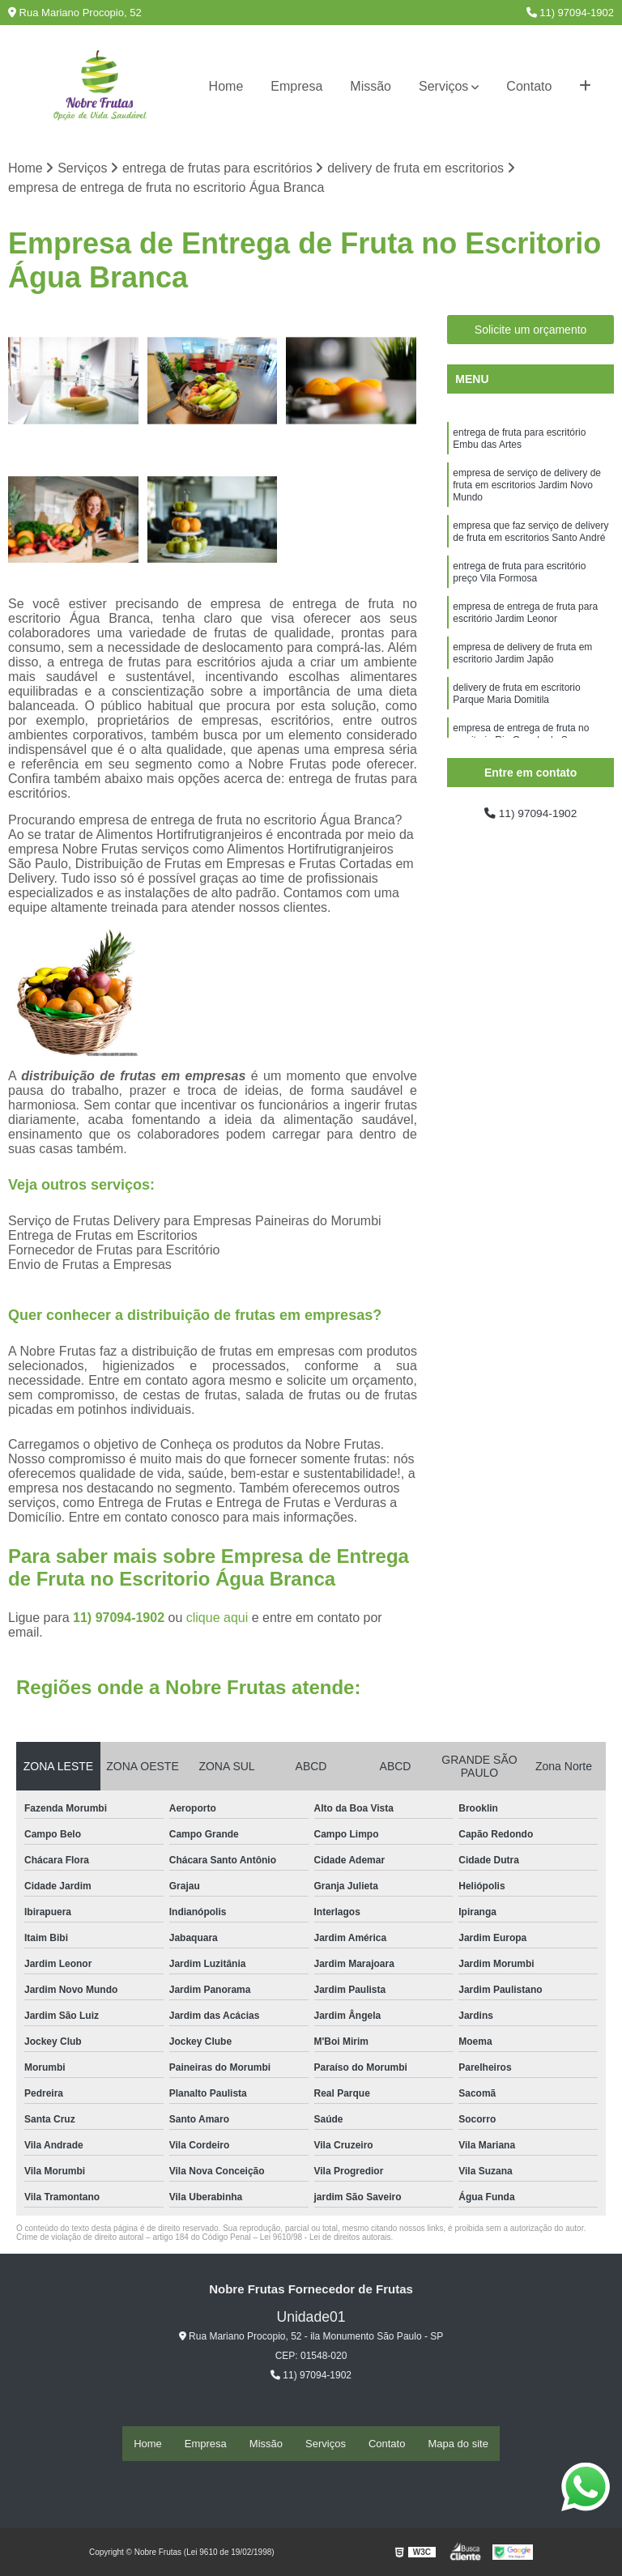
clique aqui (217, 1620)
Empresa (296, 86)
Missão (370, 86)
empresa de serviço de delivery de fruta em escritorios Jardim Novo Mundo (527, 496)
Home (226, 86)
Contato (529, 86)
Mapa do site (458, 2444)
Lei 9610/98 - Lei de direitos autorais (325, 2239)
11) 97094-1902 (570, 12)
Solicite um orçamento (531, 332)
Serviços (443, 86)
